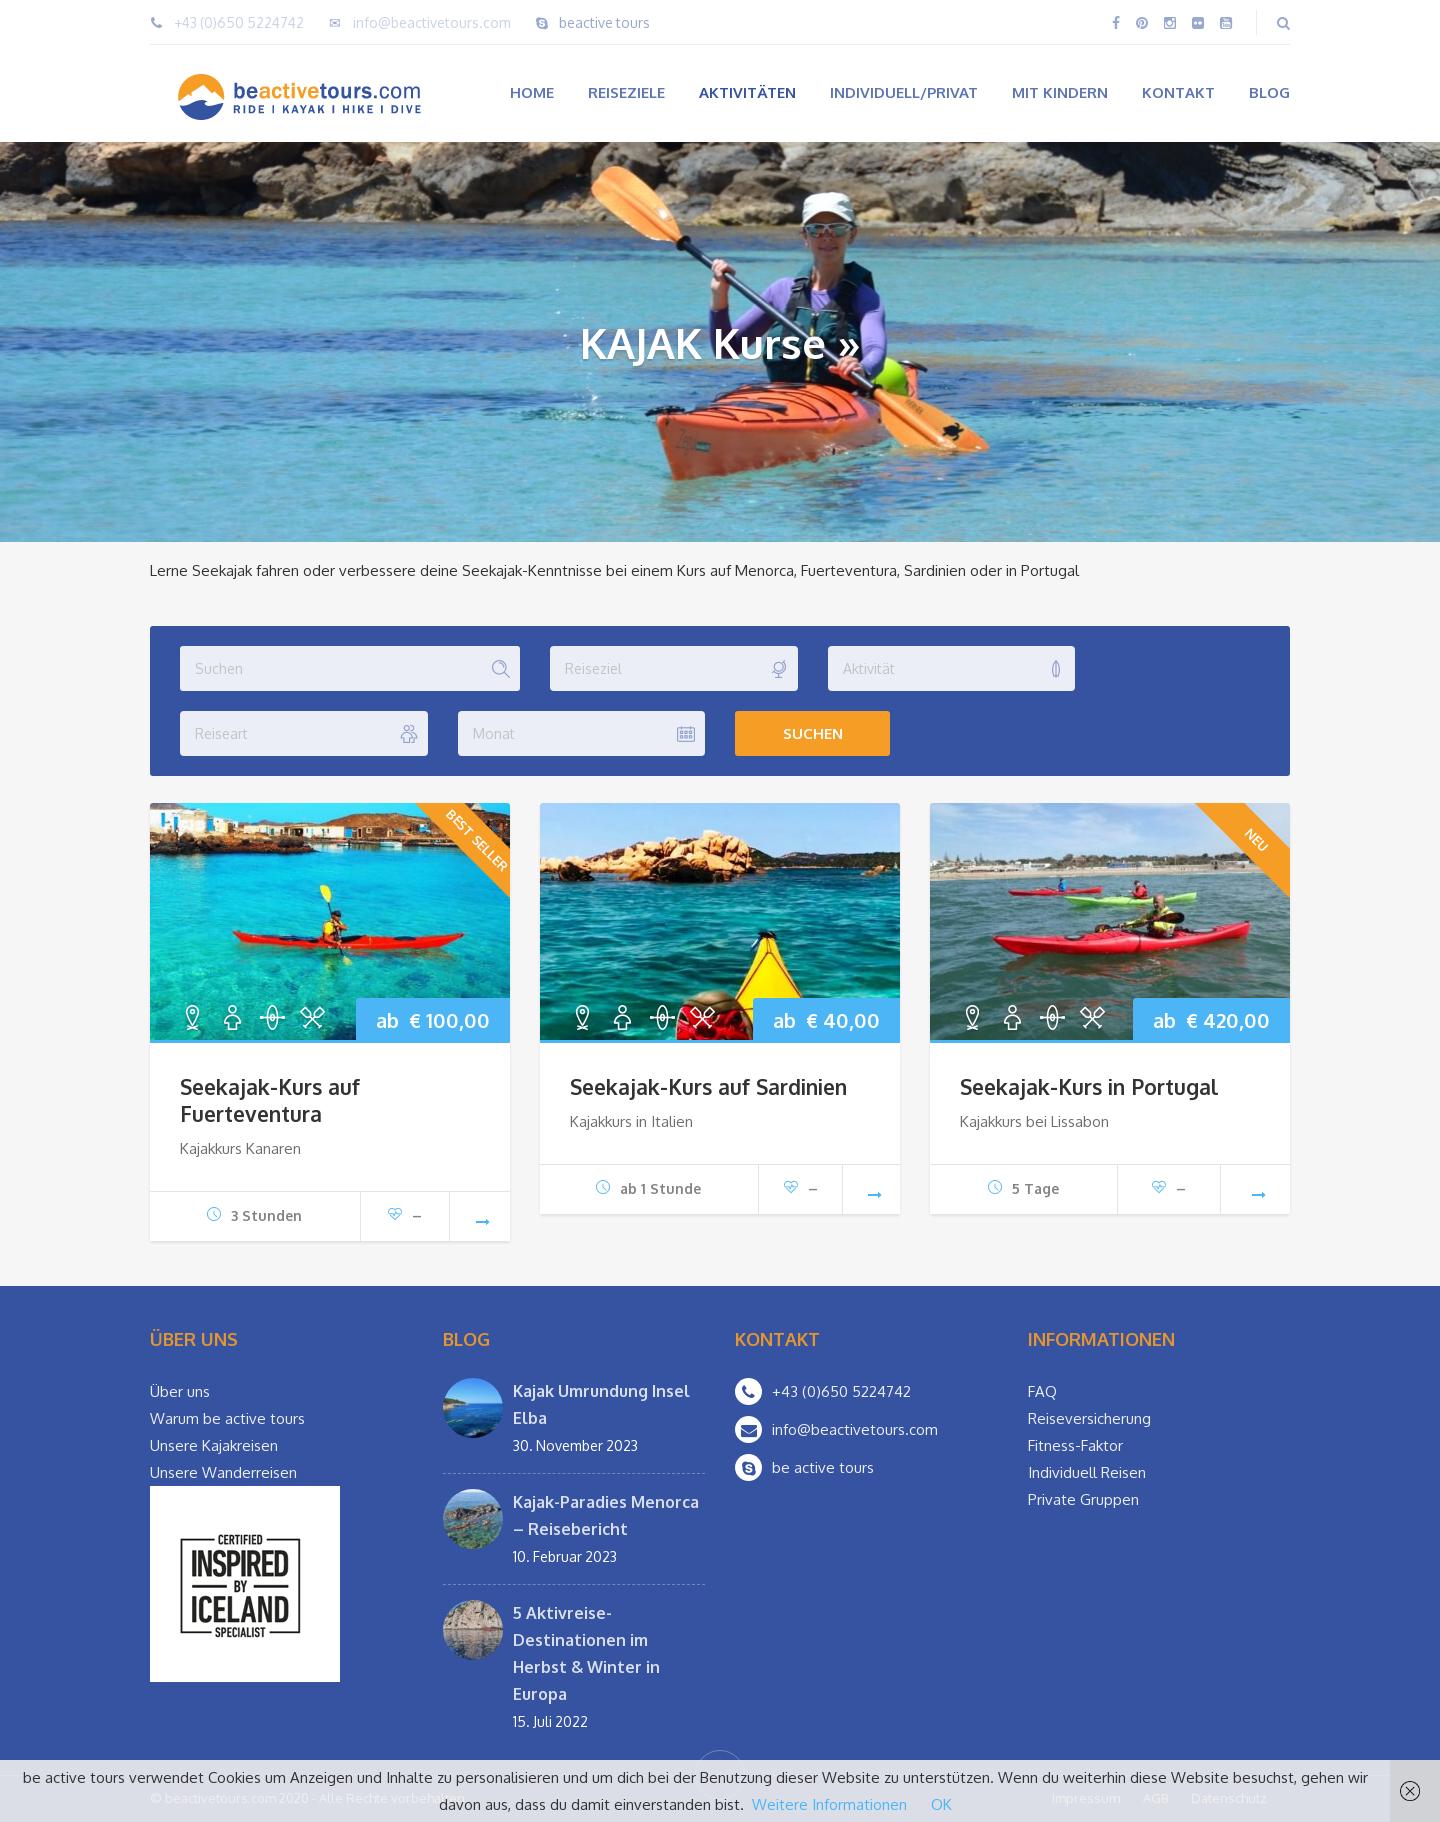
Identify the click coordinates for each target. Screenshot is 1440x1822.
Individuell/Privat (904, 92)
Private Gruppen (1083, 1499)
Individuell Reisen (1087, 1472)
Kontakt (1178, 92)
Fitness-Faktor (1075, 1445)
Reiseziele (626, 92)
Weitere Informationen (829, 1804)
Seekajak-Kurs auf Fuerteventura (270, 1100)
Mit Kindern (1060, 92)
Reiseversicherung (1089, 1418)
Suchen (813, 733)
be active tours (823, 1467)
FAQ (1042, 1391)
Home (532, 92)
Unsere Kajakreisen (214, 1445)
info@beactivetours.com (432, 22)
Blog (1269, 92)
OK (941, 1804)
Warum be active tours (227, 1418)
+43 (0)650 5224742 (239, 22)
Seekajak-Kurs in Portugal (1089, 1086)
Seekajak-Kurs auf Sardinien (708, 1086)
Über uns (180, 1391)
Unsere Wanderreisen (223, 1472)
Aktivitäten (747, 92)
